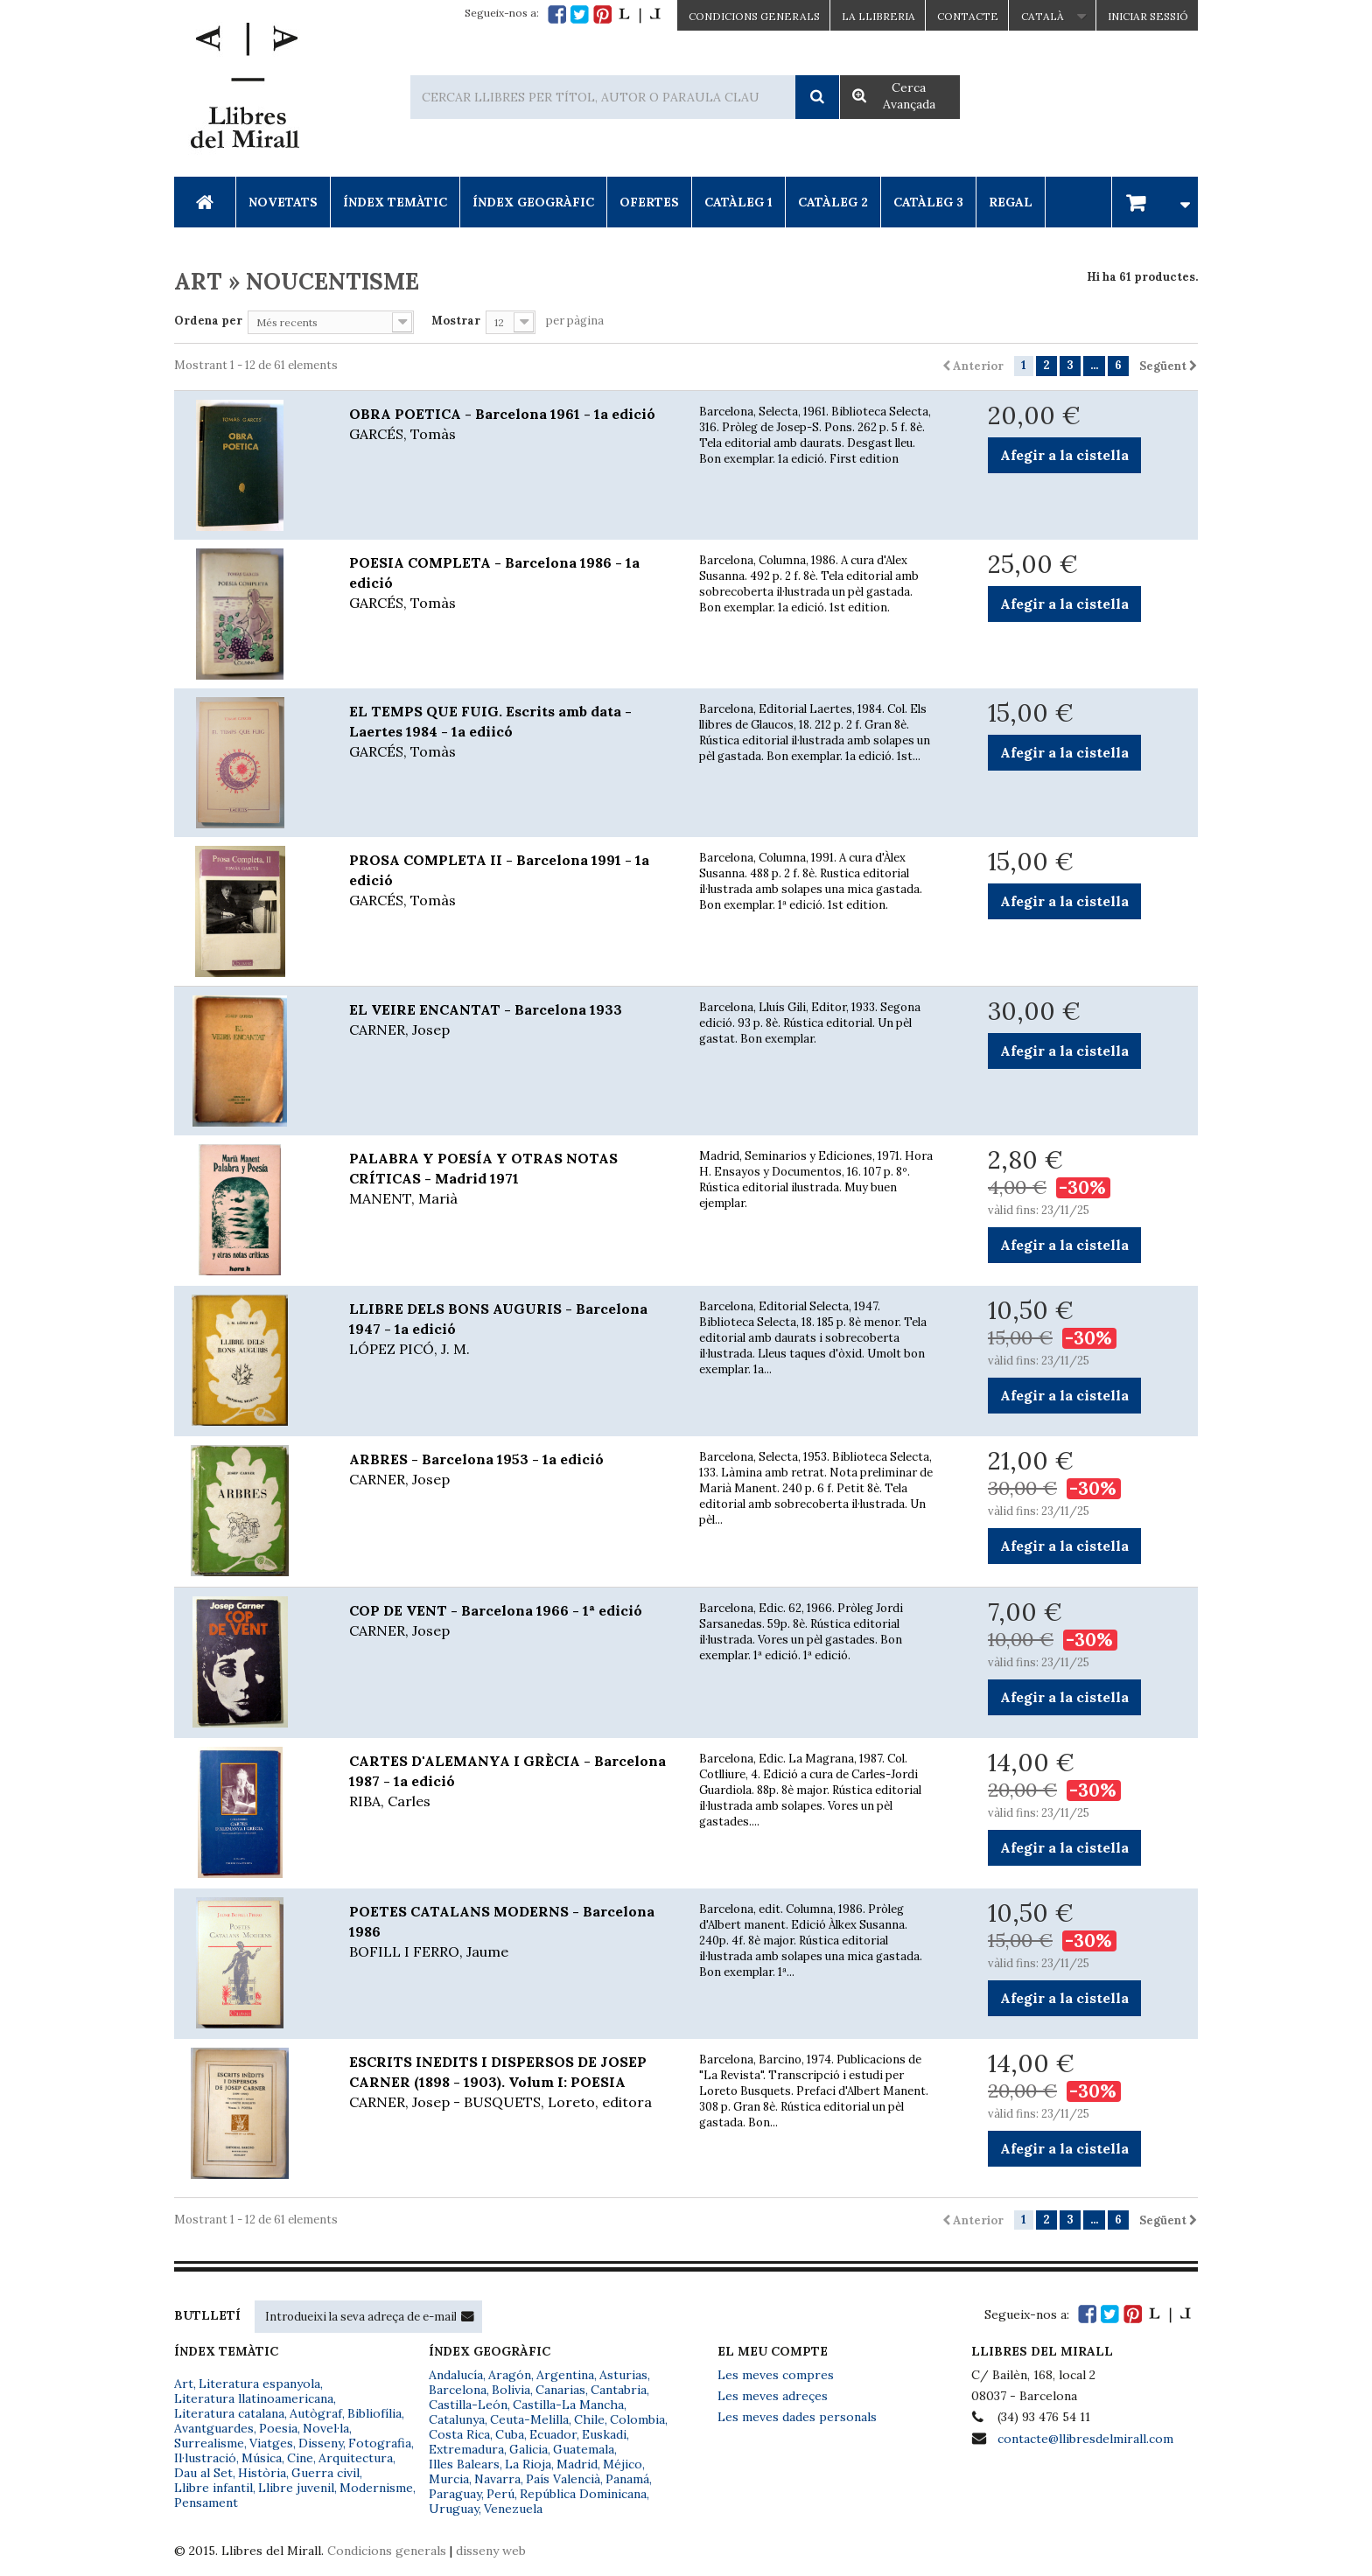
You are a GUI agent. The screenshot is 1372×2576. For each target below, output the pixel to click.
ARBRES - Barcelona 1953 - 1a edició (511, 1470)
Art (183, 2383)
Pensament (206, 2502)
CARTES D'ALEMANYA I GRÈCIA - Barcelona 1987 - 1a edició (511, 1782)
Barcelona (457, 2390)
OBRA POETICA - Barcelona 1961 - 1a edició (511, 424)
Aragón (509, 2375)
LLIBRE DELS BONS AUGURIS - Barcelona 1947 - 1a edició (511, 1329)
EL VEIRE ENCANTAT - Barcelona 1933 (511, 1020)
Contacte (967, 16)
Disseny (320, 2443)
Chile (589, 2419)
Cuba (509, 2434)
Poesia (278, 2428)
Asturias (623, 2375)
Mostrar (455, 320)
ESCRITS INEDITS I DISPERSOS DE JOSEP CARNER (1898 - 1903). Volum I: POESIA (511, 2082)
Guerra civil (325, 2473)
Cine (300, 2458)
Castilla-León (468, 2404)
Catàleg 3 (928, 202)
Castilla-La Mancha (568, 2404)
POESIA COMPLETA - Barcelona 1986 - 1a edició (511, 583)
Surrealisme (209, 2443)
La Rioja (528, 2464)
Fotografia (379, 2443)
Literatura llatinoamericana (253, 2398)
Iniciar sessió (1148, 16)
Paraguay (455, 2494)
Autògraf (316, 2413)
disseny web (491, 2551)
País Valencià (563, 2479)
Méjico (622, 2464)
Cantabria (619, 2390)
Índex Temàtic (395, 202)
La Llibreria (878, 16)
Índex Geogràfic (533, 202)
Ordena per (208, 320)
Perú (500, 2494)
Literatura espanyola (259, 2383)
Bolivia (511, 2390)
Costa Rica (459, 2434)
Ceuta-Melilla (529, 2419)
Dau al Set (203, 2473)
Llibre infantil (213, 2488)
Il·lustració (205, 2458)
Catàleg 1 (738, 202)
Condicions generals (386, 2551)
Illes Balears (464, 2464)
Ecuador (553, 2434)
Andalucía (456, 2375)
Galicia (528, 2449)
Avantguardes (214, 2428)
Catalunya (457, 2419)
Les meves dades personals (797, 2417)
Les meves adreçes (773, 2396)
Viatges (271, 2443)
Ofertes (649, 202)
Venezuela (513, 2509)
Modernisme (376, 2488)
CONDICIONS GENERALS (754, 16)
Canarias (560, 2390)
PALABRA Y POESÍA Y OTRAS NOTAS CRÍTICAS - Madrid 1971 (511, 1179)
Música (262, 2458)
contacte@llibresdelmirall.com (1085, 2439)
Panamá (627, 2479)
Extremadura (466, 2449)
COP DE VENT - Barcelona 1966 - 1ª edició (511, 1621)
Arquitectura (355, 2458)
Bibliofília (374, 2413)
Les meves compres (776, 2375)
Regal (1010, 202)
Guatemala (583, 2449)
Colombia (637, 2419)
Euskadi (604, 2434)
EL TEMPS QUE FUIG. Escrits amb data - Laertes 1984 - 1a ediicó (511, 732)
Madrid (577, 2464)
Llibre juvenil (296, 2488)
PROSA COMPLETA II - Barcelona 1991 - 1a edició (511, 881)
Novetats (283, 202)
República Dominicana (583, 2494)
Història (262, 2473)
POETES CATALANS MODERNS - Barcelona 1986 (511, 1932)
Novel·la (326, 2428)
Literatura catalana (229, 2413)
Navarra (497, 2479)
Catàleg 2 (833, 202)
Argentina (565, 2375)
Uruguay (454, 2509)
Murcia (449, 2479)
